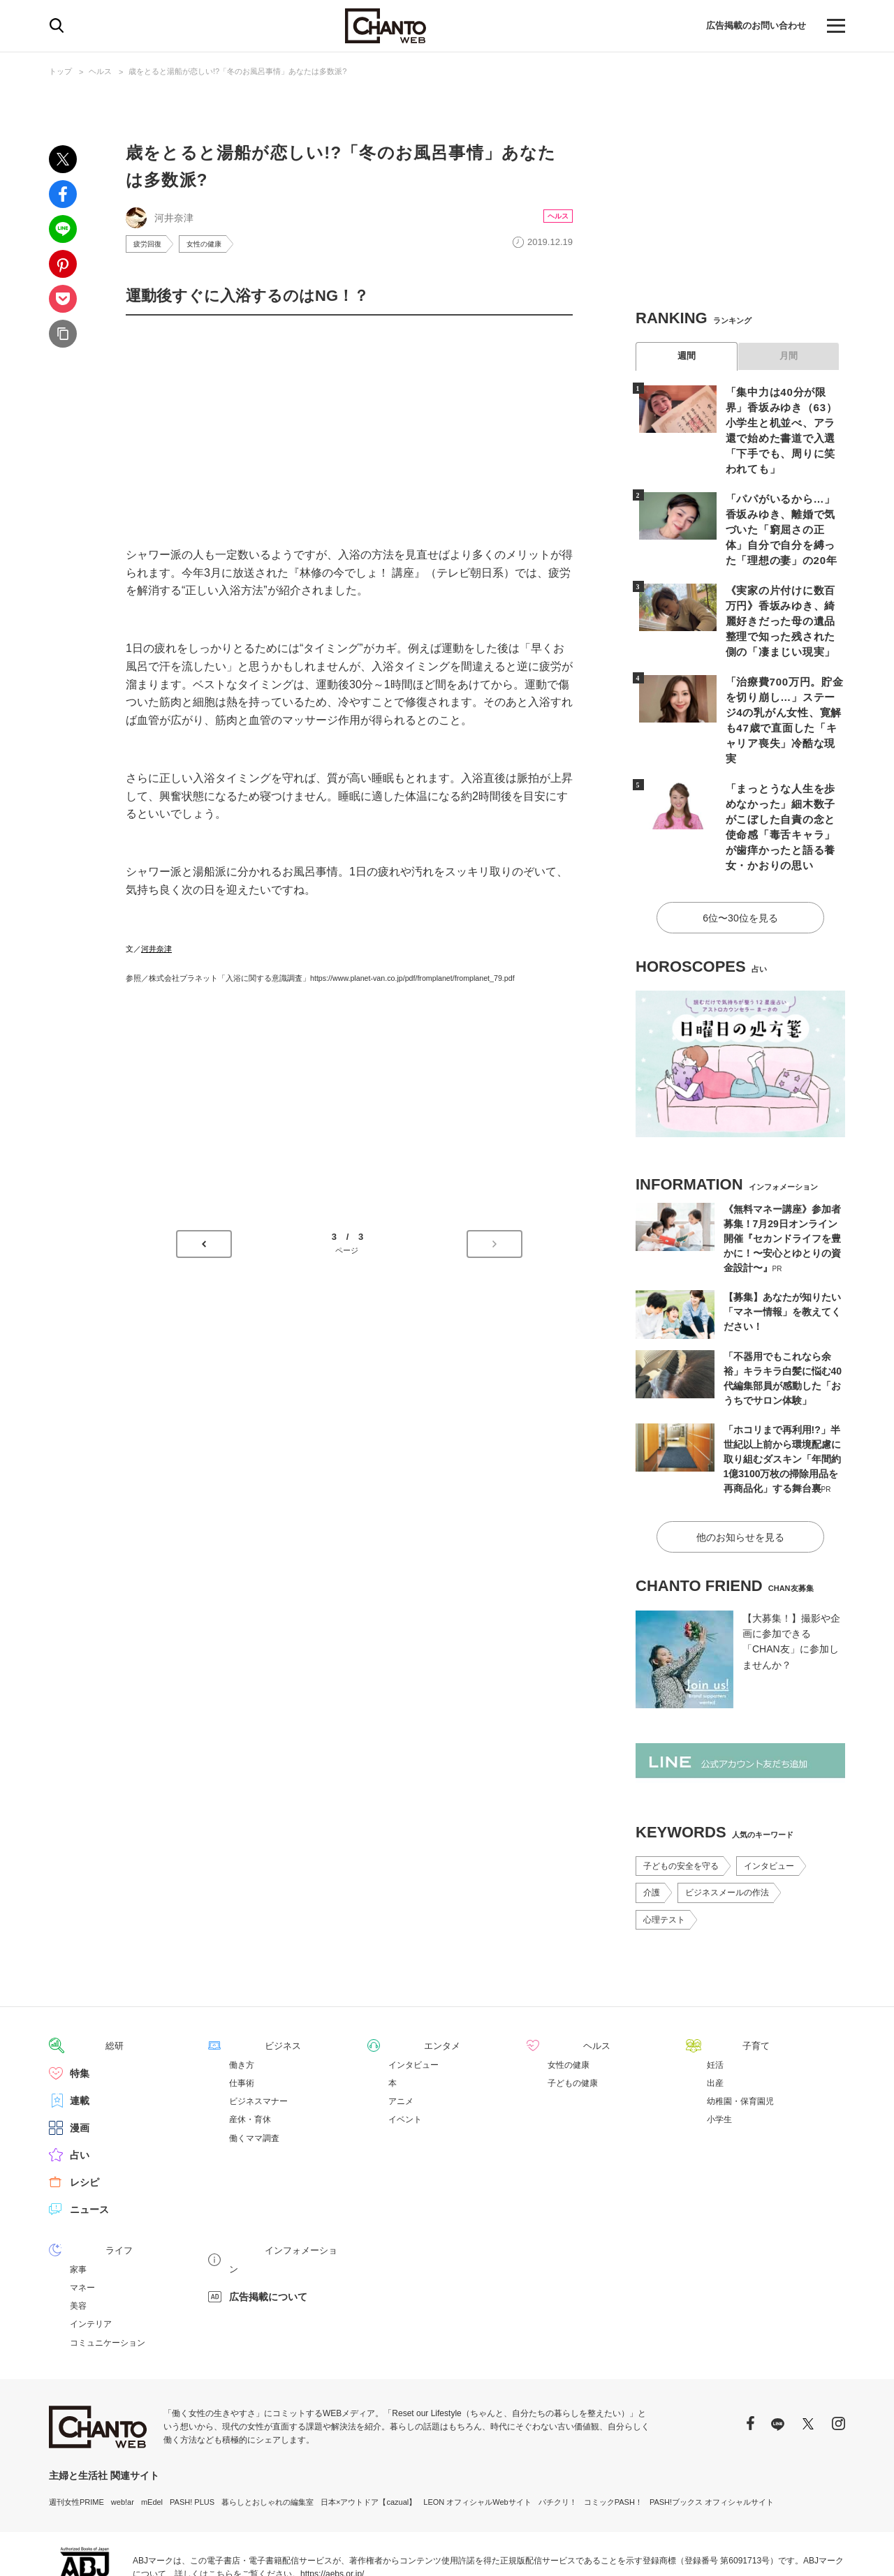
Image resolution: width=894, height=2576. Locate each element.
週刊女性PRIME (76, 2430)
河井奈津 (156, 951)
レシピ (84, 2111)
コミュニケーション (107, 2271)
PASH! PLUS (192, 2430)
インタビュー (769, 1795)
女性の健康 (213, 245)
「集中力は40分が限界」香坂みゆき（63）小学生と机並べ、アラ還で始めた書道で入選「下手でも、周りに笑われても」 (783, 421)
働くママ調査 (254, 2067)
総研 (79, 1975)
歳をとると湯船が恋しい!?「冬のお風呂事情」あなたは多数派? (237, 71)
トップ (60, 71)
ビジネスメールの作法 (727, 1822)
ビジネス (248, 1975)
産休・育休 (250, 2048)
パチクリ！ (557, 2430)
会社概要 (829, 2549)
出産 (715, 2012)
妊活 (715, 1994)
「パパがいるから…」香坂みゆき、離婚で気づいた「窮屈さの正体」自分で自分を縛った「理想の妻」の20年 (782, 509)
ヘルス (100, 71)
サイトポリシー (773, 2549)
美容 (78, 2234)
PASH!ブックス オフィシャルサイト (712, 2430)
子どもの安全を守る (681, 1795)
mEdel (152, 2430)
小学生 (719, 2048)
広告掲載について (268, 2206)
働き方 (241, 1994)
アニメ (400, 2030)
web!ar (122, 2430)
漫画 (79, 2056)
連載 (79, 2029)
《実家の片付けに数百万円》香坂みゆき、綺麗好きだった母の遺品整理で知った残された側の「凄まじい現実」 (782, 597)
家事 (78, 2198)
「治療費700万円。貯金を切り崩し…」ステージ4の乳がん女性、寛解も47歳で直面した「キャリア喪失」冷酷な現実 (783, 685)
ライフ (84, 2178)
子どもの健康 (573, 2012)
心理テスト (664, 1849)
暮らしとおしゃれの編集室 (267, 2430)
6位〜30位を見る (740, 851)
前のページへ (204, 1247)
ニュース (89, 2138)
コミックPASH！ (613, 2430)
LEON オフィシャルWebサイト (477, 2430)
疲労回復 (150, 245)
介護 (651, 1822)
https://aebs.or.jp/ (332, 2502)
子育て (721, 1975)
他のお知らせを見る (740, 1466)
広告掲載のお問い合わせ (752, 25)
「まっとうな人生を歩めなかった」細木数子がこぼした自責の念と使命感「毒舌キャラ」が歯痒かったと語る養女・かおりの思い (782, 773)
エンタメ (407, 1975)
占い (79, 2083)
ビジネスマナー (258, 2030)
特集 (79, 2002)
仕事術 (241, 2012)
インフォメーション (273, 2178)
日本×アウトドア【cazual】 (368, 2430)
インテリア (91, 2252)
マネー (82, 2216)
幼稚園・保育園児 (740, 2030)
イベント (405, 2048)
